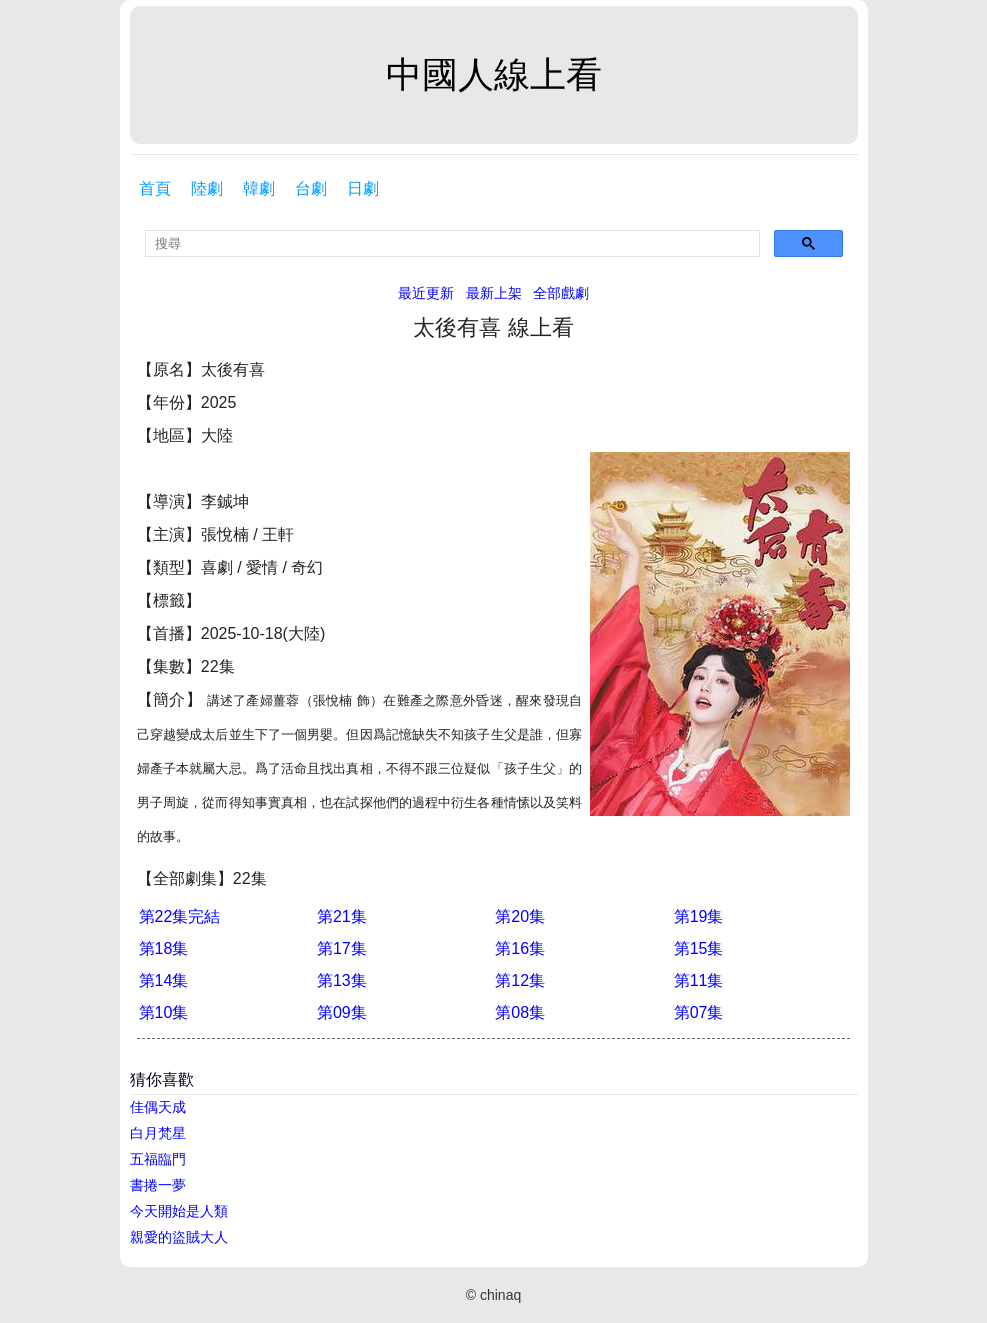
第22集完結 (180, 916)
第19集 (699, 916)
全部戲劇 (561, 293)
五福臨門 (158, 1159)
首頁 (155, 188)
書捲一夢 (158, 1185)
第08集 (520, 1012)
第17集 (342, 948)
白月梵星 (158, 1133)
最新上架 (494, 293)
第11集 (699, 980)
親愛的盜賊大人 (179, 1237)
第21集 (342, 916)
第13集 (342, 980)
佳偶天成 (158, 1107)
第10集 (164, 1012)
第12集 (520, 980)
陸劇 (207, 188)
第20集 (520, 916)
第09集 (342, 1012)
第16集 (520, 948)
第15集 (699, 948)
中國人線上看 (494, 74)
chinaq (500, 1295)
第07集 (699, 1012)
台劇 (311, 188)
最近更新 (426, 293)
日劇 (363, 188)
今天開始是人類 (179, 1211)
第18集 (164, 948)
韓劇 (259, 188)
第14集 (164, 980)
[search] (452, 243)
